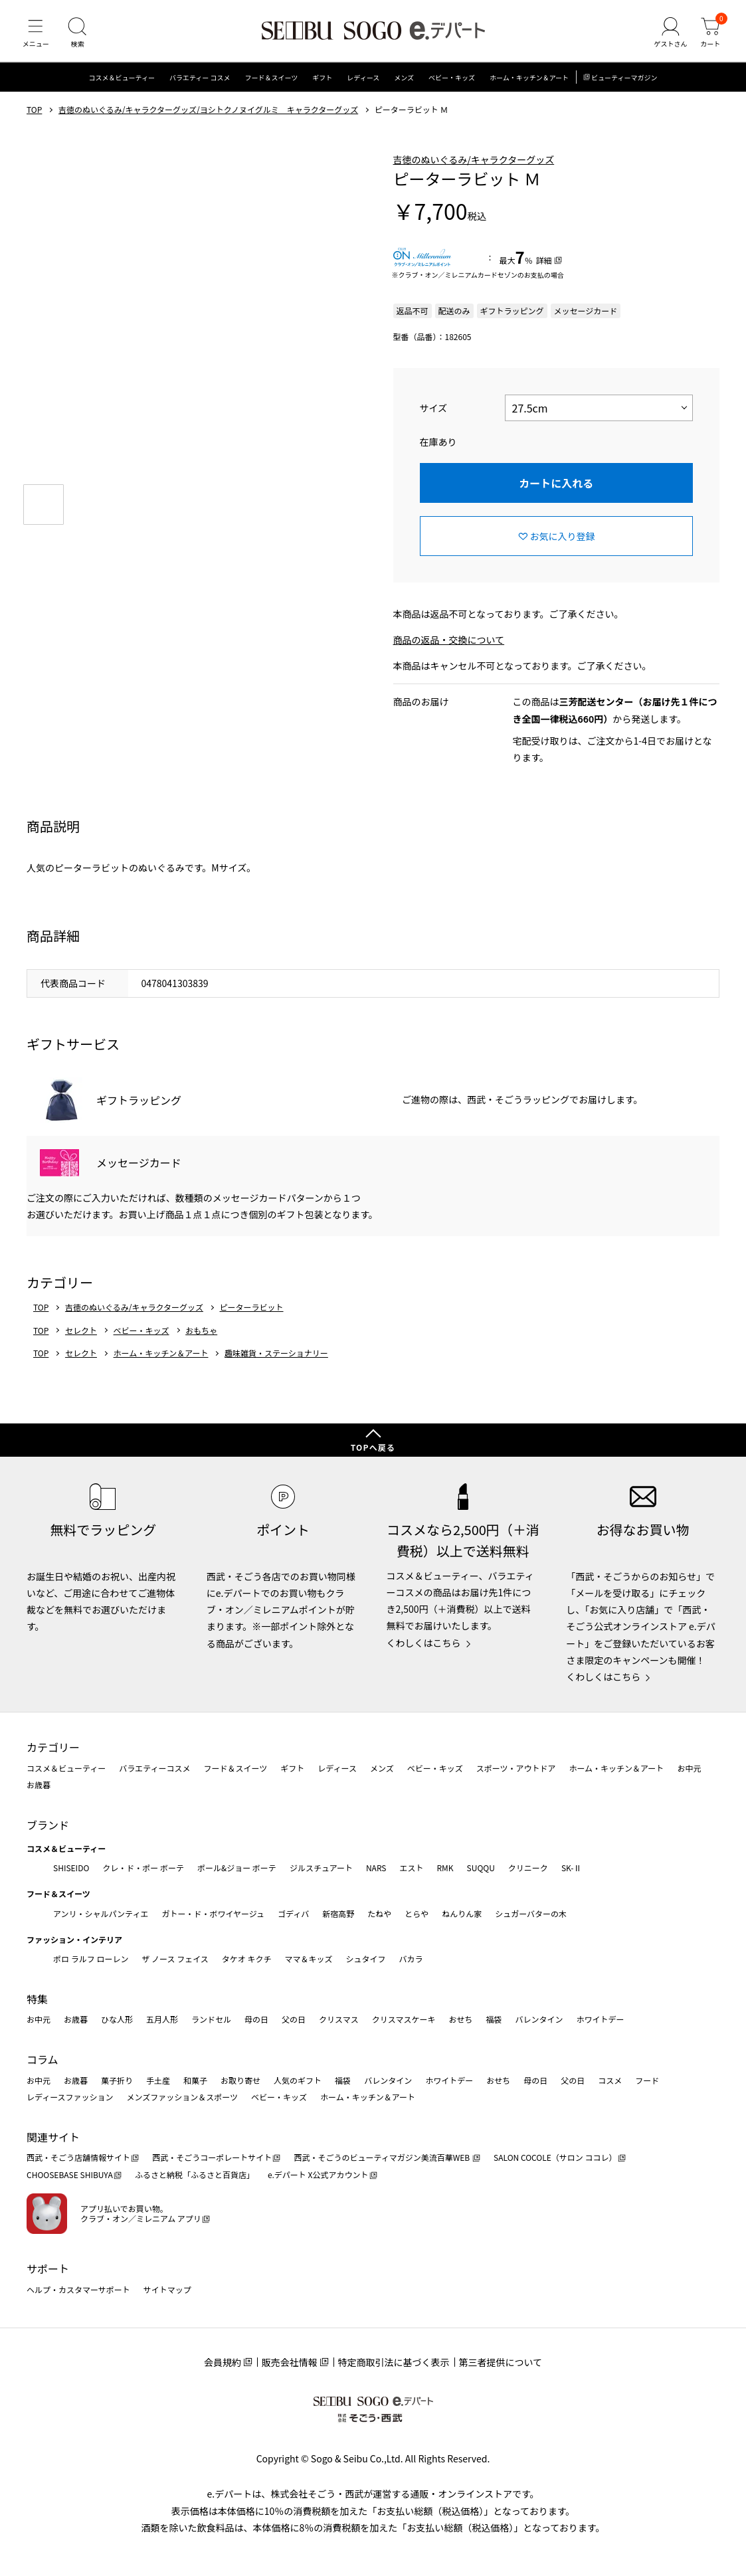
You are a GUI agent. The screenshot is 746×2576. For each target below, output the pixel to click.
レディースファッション (70, 2096)
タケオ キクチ (247, 1958)
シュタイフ (366, 1958)
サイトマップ (167, 2289)
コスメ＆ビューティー (122, 83)
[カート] (709, 36)
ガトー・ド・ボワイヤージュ (212, 1913)
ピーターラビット (252, 1312)
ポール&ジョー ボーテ (236, 1867)
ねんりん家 (462, 1913)
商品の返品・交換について (449, 645)
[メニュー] (36, 36)
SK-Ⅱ (571, 1867)
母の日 (256, 2019)
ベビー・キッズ (451, 83)
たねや (379, 1913)
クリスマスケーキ (404, 2019)
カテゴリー (53, 1747)
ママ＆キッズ (309, 1958)
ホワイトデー (600, 2019)
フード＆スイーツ (271, 83)
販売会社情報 (290, 2362)
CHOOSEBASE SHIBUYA (70, 2174)
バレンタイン (539, 2019)
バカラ (411, 1958)
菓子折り (117, 2080)
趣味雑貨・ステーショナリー (276, 1358)
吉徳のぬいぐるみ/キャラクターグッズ (474, 164)
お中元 (689, 1768)
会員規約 (222, 2362)
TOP (34, 115)
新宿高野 (338, 1913)
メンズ (404, 83)
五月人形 (162, 2019)
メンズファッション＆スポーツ (182, 2096)
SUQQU (481, 1867)
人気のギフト (298, 2080)
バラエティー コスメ (200, 83)
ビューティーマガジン (624, 83)
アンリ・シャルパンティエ (100, 1913)
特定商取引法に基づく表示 (394, 2362)
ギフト (322, 83)
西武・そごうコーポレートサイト (212, 2157)
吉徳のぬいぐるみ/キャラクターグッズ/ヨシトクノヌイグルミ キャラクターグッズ (208, 115)
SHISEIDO (71, 1867)
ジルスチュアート (321, 1867)
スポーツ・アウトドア (516, 1768)
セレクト (81, 1335)
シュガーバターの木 (531, 1913)
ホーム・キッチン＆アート (529, 83)
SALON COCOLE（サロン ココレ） (555, 2157)
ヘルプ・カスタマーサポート (78, 2289)
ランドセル (211, 2019)
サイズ (434, 413)
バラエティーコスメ (154, 1768)
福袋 (494, 2019)
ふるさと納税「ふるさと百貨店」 (194, 2174)
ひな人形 (117, 2019)
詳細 (544, 264)
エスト (411, 1867)
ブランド (48, 1825)
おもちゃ (201, 1335)
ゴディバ (293, 1913)
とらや (416, 1913)
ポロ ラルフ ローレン (90, 1958)
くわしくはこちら (424, 1642)
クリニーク (528, 1867)
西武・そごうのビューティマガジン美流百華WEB (382, 2157)
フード (647, 2080)
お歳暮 (38, 1784)
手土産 (158, 2080)
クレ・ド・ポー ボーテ (143, 1867)
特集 (37, 1999)
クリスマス (339, 2019)
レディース (363, 83)
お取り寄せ (240, 2080)
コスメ (610, 2080)
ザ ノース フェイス (174, 1958)
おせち (460, 2019)
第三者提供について (501, 2362)
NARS (376, 1867)
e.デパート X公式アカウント (318, 2174)
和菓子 (195, 2080)
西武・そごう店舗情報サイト (78, 2157)
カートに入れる (556, 488)
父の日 (294, 2019)
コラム (42, 2059)
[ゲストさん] (668, 36)
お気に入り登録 (562, 540)
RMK (444, 1867)
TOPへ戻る (373, 1447)
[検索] (80, 36)
